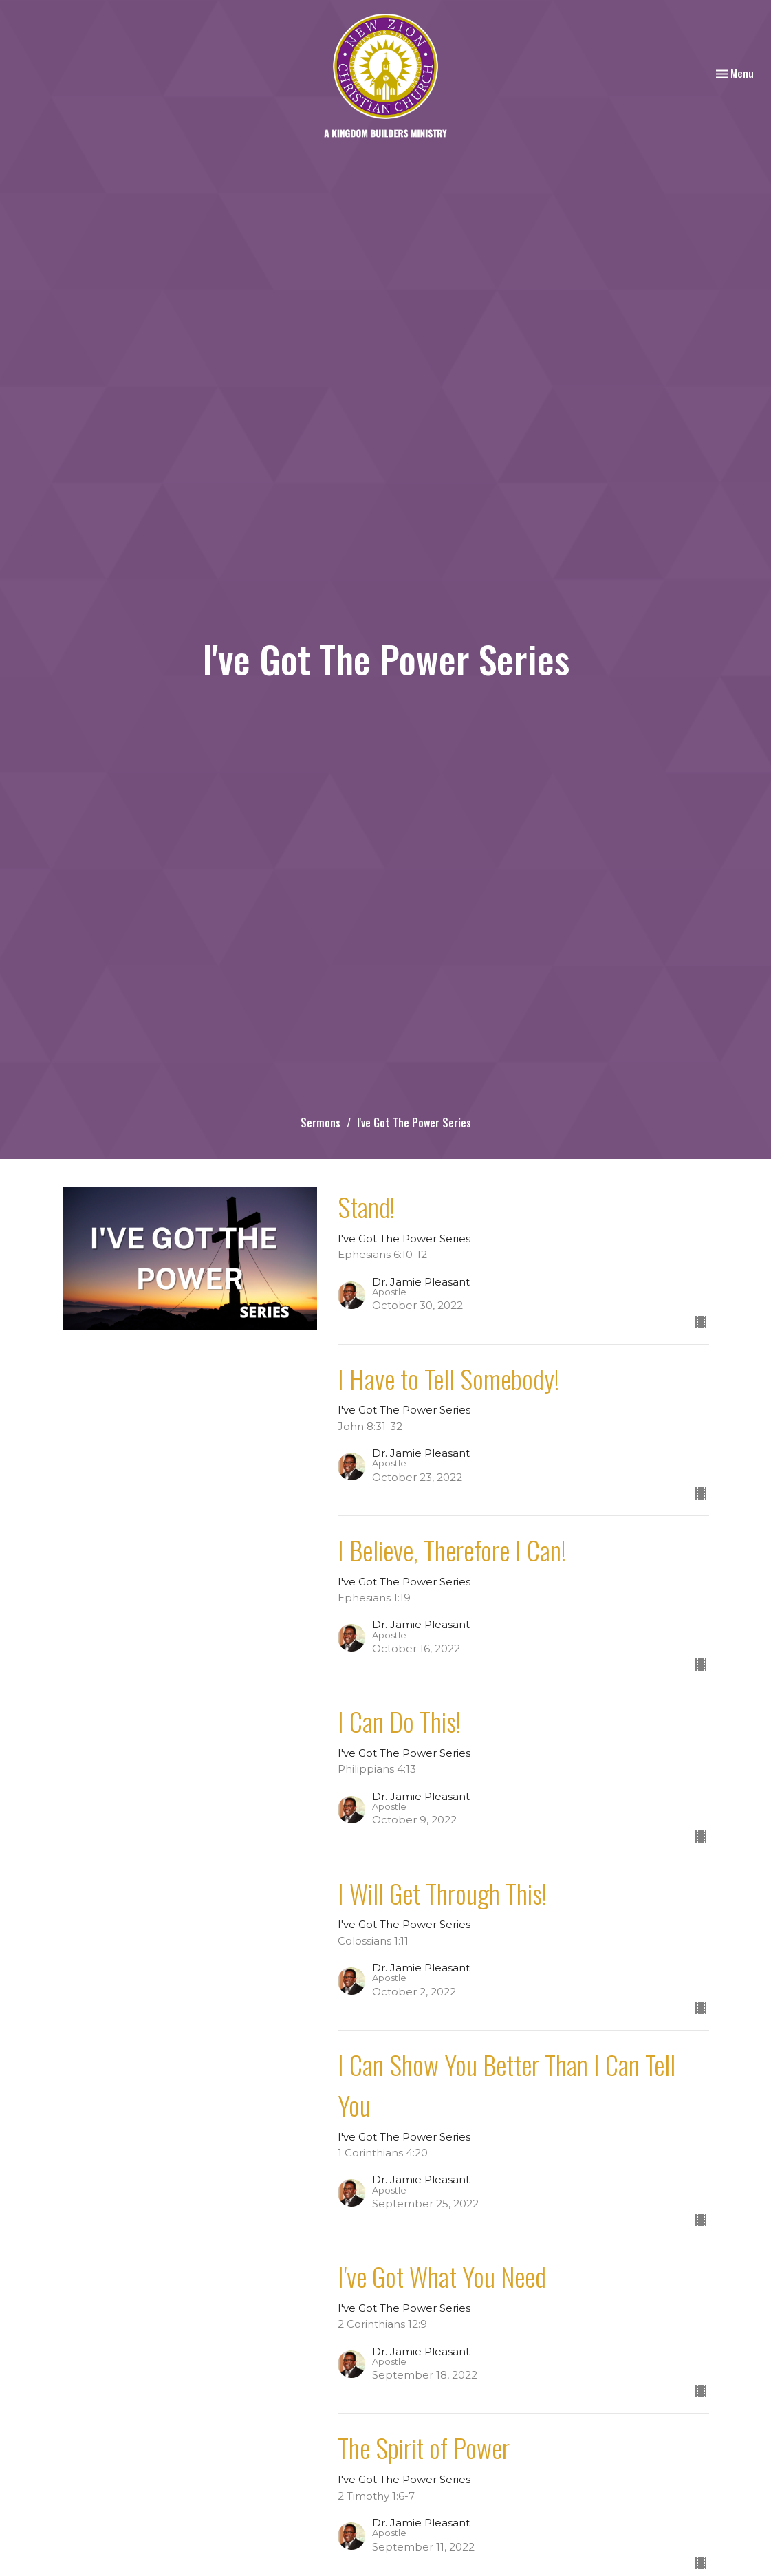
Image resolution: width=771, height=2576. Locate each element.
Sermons (320, 1122)
